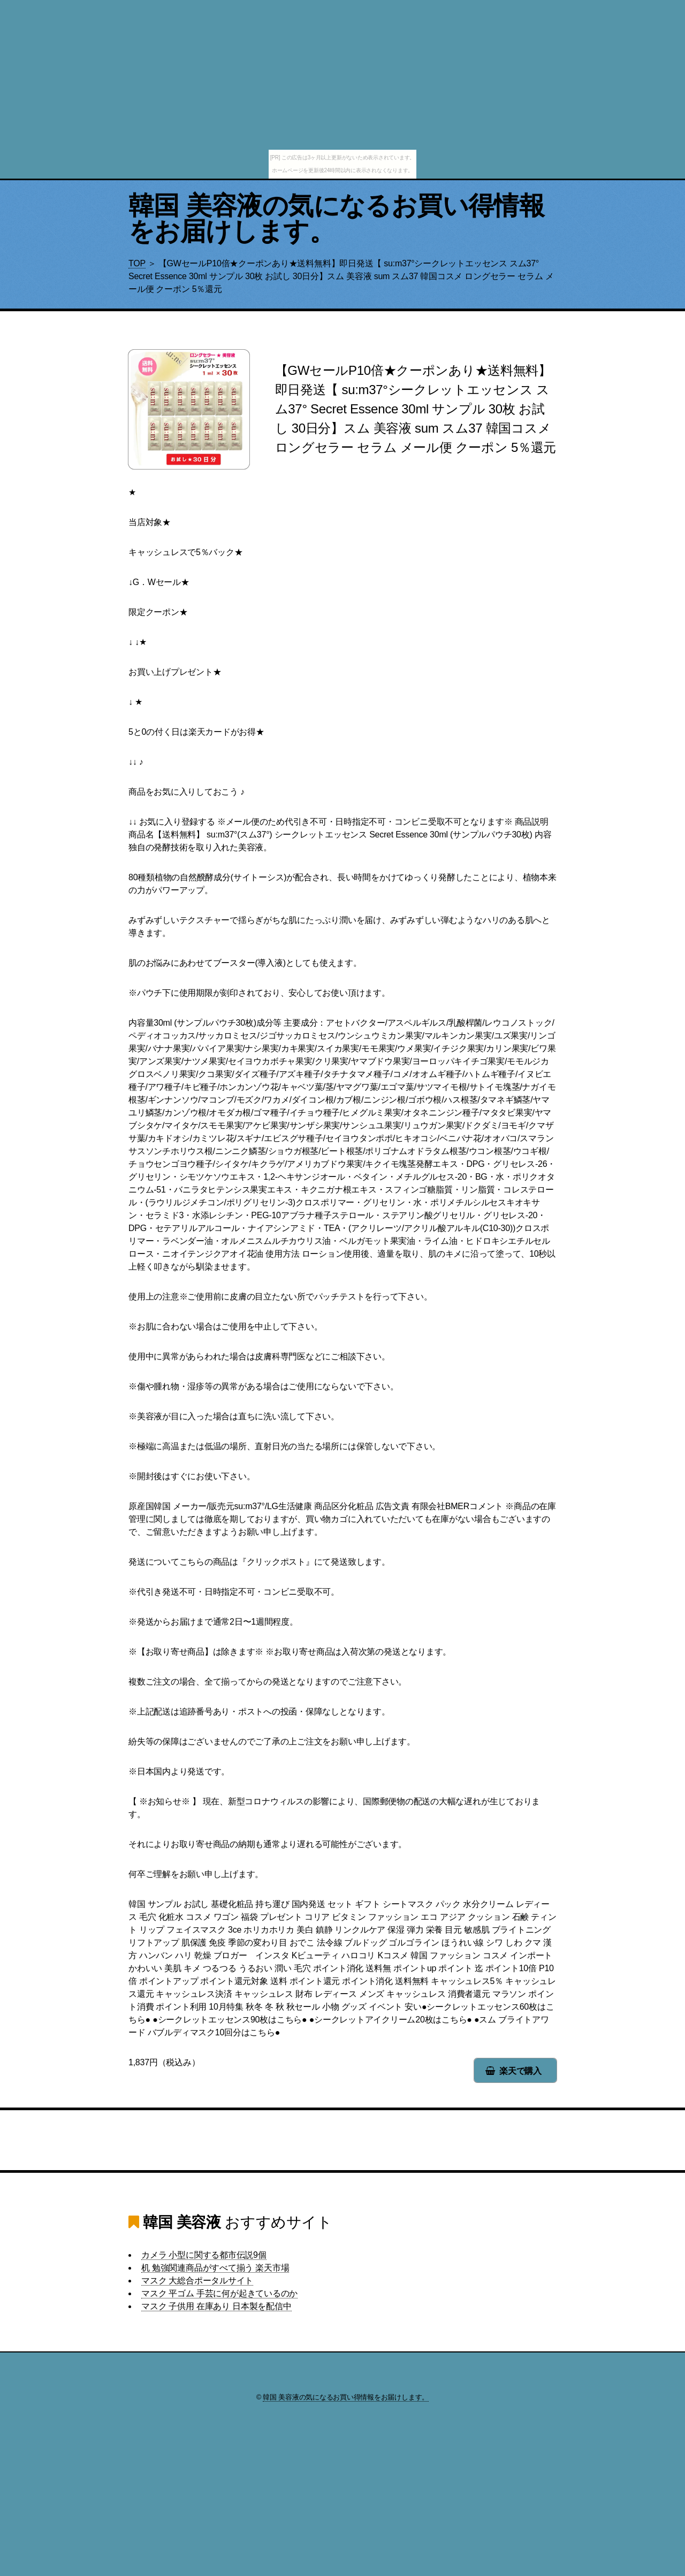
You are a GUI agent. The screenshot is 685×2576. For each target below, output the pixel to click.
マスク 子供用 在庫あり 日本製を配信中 (216, 2306)
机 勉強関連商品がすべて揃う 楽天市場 (215, 2267)
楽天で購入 (520, 2070)
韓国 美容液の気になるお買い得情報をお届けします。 (336, 218)
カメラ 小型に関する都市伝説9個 (204, 2254)
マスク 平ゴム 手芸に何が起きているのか (219, 2293)
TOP (137, 263)
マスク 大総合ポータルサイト (197, 2280)
